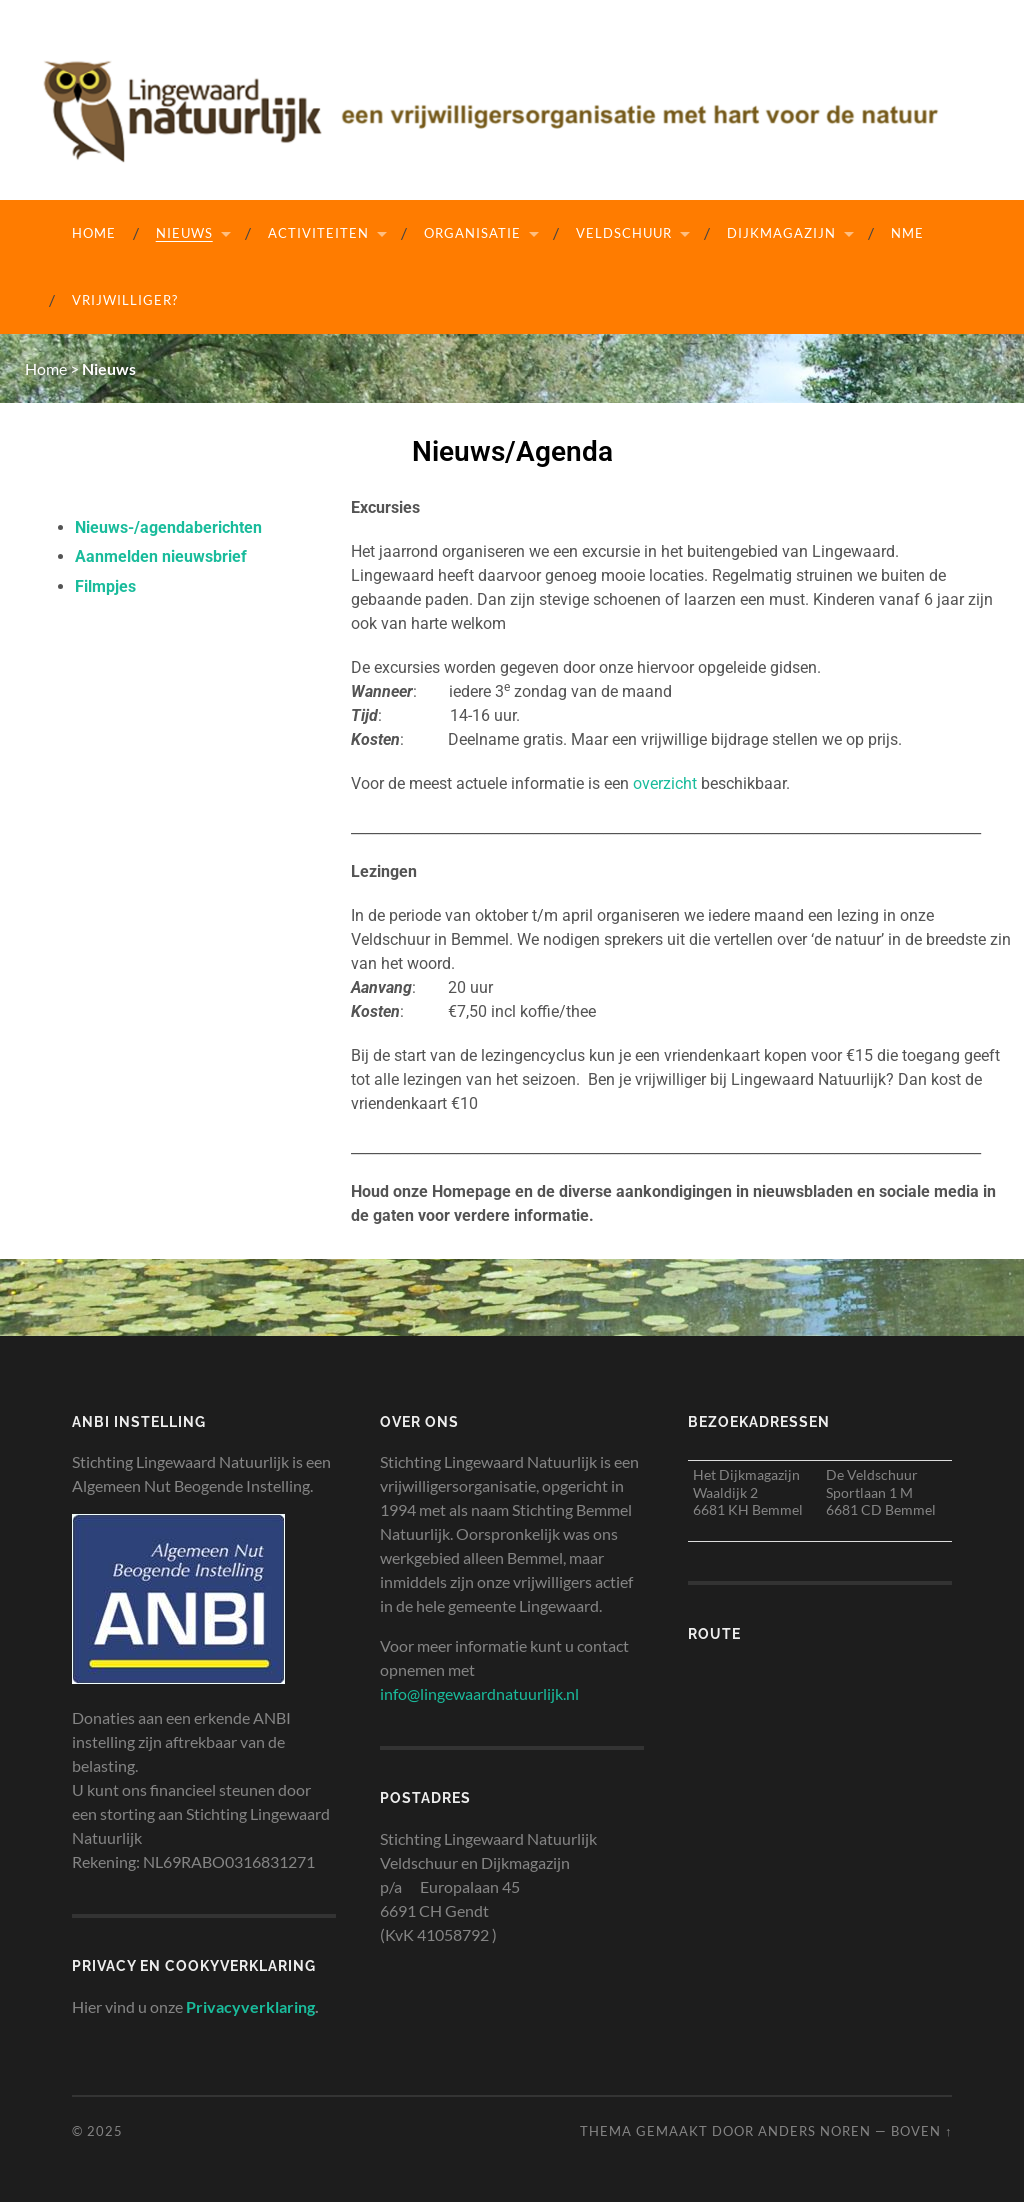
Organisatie (472, 233)
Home (94, 233)
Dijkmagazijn (781, 233)
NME (907, 233)
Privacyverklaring (250, 2005)
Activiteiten (318, 233)
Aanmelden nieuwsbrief (161, 556)
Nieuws (184, 233)
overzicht (665, 783)
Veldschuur (624, 233)
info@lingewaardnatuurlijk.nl (479, 1693)
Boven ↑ (921, 2131)
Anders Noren (814, 2131)
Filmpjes (105, 585)
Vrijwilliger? (125, 300)
